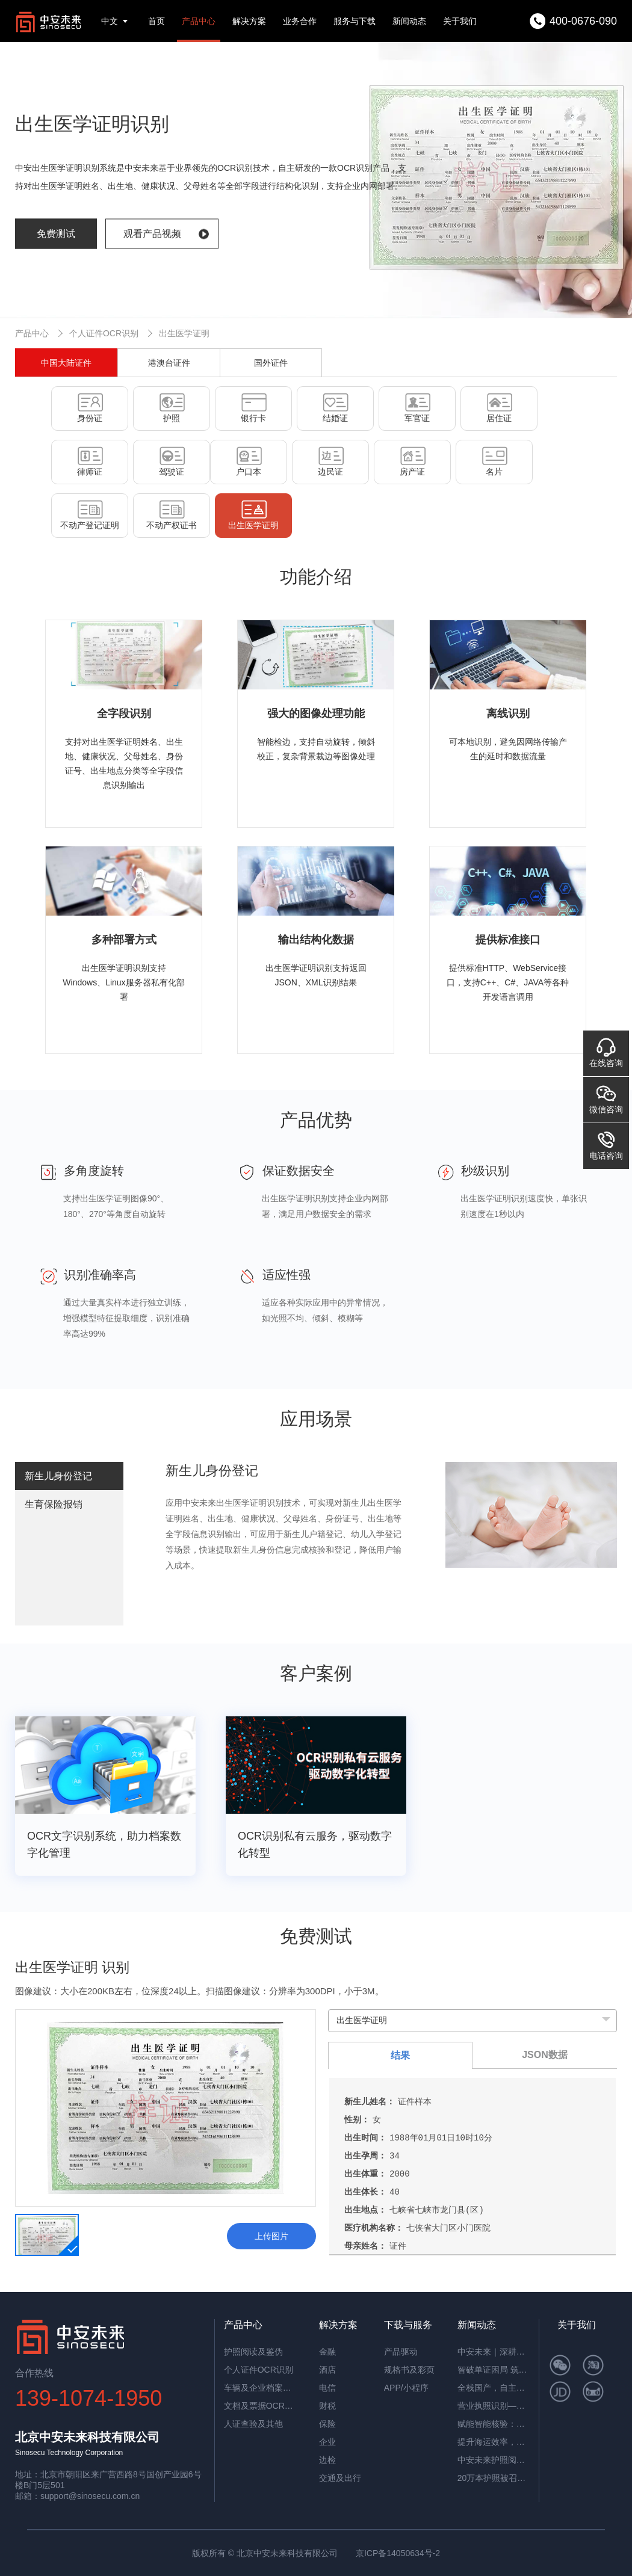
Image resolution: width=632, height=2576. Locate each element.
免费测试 (56, 234)
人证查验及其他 (253, 2424)
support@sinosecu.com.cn (90, 2496)
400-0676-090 (583, 21)
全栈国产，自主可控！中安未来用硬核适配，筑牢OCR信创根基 (493, 2388)
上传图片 (271, 2236)
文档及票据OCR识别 (260, 2406)
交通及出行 (340, 2478)
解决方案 (249, 21)
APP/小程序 (406, 2388)
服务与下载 (354, 21)
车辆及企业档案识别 (260, 2388)
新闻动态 (409, 21)
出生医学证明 (184, 333)
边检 (327, 2460)
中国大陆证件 (66, 363)
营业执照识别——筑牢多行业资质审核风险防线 (493, 2406)
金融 (327, 2351)
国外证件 (271, 363)
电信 (327, 2388)
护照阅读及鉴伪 (253, 2351)
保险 (327, 2424)
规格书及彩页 (409, 2369)
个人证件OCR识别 (103, 333)
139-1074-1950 (88, 2398)
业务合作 (300, 21)
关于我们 (460, 21)
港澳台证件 (169, 363)
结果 (400, 2055)
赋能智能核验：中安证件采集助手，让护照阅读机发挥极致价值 (493, 2424)
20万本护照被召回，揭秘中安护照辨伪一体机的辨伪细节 (493, 2478)
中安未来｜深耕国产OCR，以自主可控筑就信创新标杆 (493, 2351)
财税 (327, 2406)
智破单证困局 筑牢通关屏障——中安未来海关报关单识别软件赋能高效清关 (493, 2369)
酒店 (327, 2369)
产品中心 (198, 21)
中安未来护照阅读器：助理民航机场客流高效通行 (493, 2460)
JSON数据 (545, 2055)
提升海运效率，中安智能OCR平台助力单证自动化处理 (493, 2442)
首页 (156, 21)
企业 (327, 2442)
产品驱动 (401, 2351)
